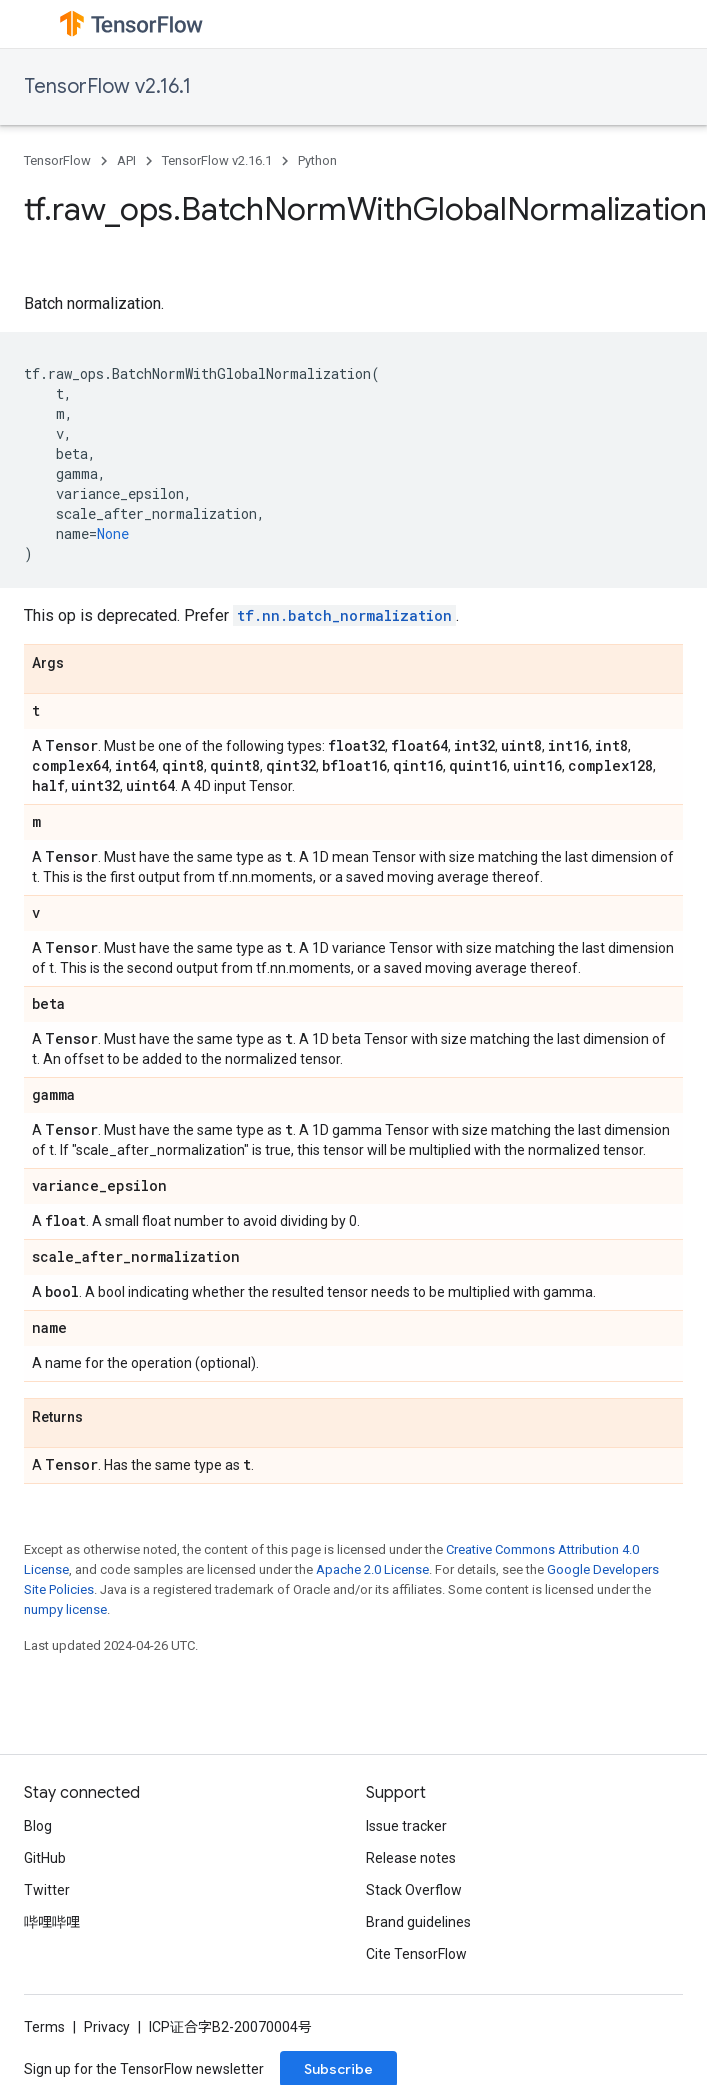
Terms (44, 2027)
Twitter (47, 1890)
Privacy (107, 2027)
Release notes (411, 1858)
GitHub (45, 1858)
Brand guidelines (418, 1922)
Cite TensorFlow (416, 1954)
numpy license (65, 1609)
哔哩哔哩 (52, 1922)
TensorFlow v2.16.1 (107, 86)
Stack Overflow (414, 1890)
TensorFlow (57, 160)
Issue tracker (406, 1826)
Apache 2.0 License (372, 1569)
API (126, 160)
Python (317, 160)
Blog (38, 1826)
